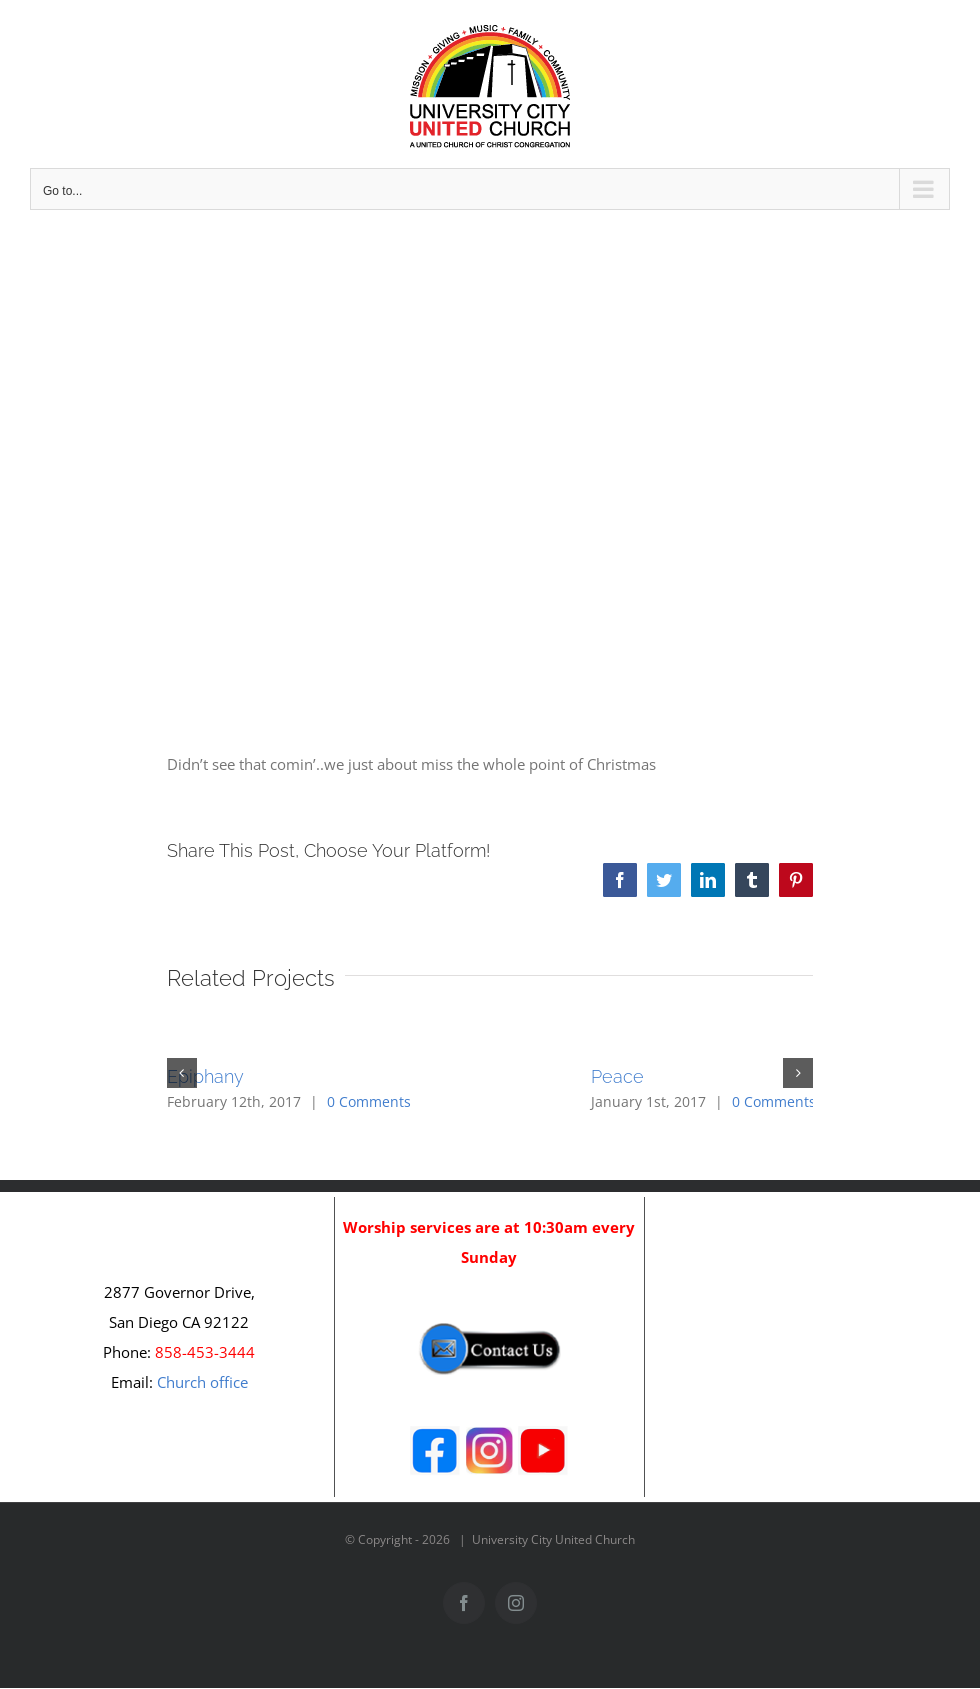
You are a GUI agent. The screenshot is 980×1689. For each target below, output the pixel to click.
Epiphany (205, 1076)
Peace (617, 1076)
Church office (202, 1382)
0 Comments (369, 1101)
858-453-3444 (205, 1352)
